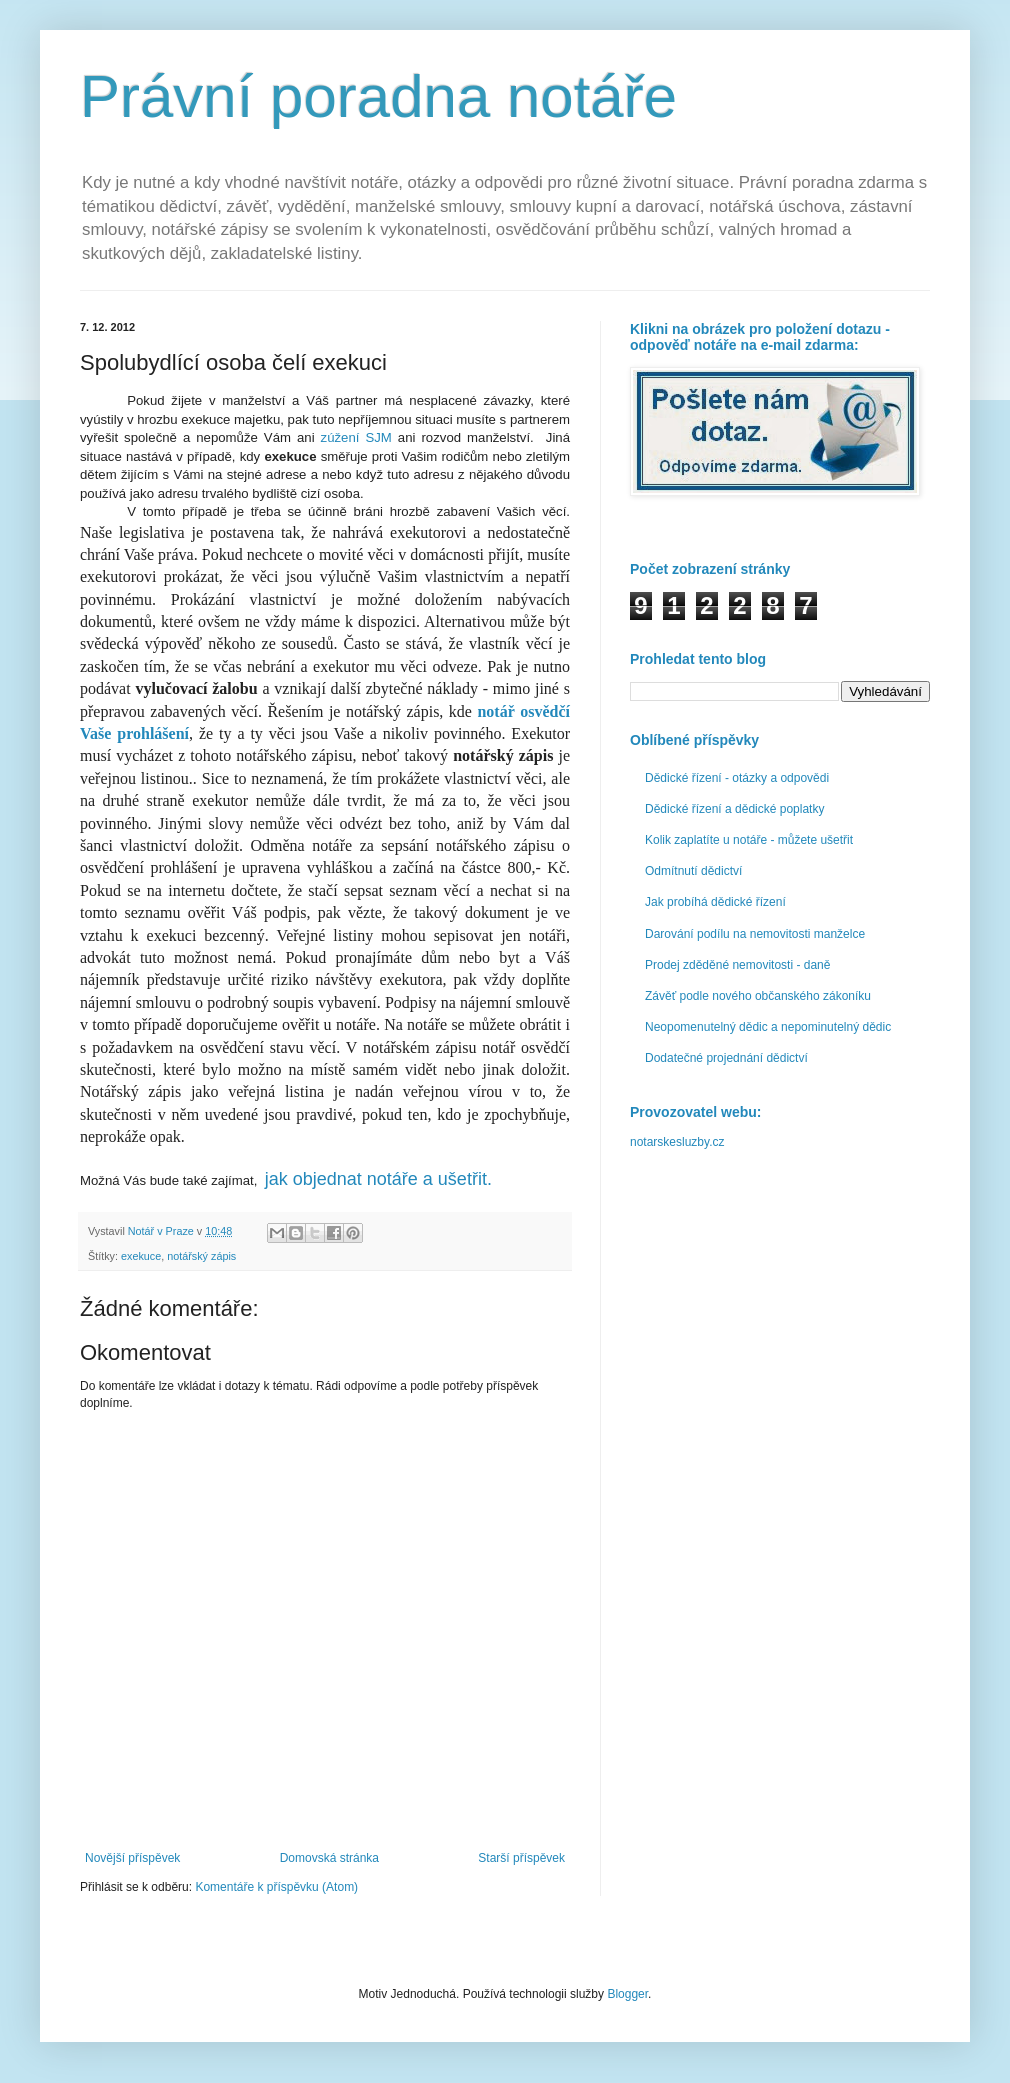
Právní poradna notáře (378, 96)
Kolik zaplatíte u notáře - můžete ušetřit (749, 840)
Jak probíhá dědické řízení (715, 902)
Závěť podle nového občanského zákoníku (758, 996)
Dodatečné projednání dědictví (726, 1058)
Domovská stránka (329, 1858)
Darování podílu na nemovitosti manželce (755, 934)
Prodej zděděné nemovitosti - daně (737, 965)
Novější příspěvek (132, 1858)
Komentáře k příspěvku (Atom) (276, 1887)
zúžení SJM (356, 437)
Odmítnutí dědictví (693, 871)
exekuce (141, 1256)
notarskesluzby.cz (677, 1142)
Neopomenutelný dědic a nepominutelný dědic (768, 1027)
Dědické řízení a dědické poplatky (734, 809)
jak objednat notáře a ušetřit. (378, 1179)
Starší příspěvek (521, 1858)
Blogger (627, 1994)
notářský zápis (201, 1256)
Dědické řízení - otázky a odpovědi (737, 778)
